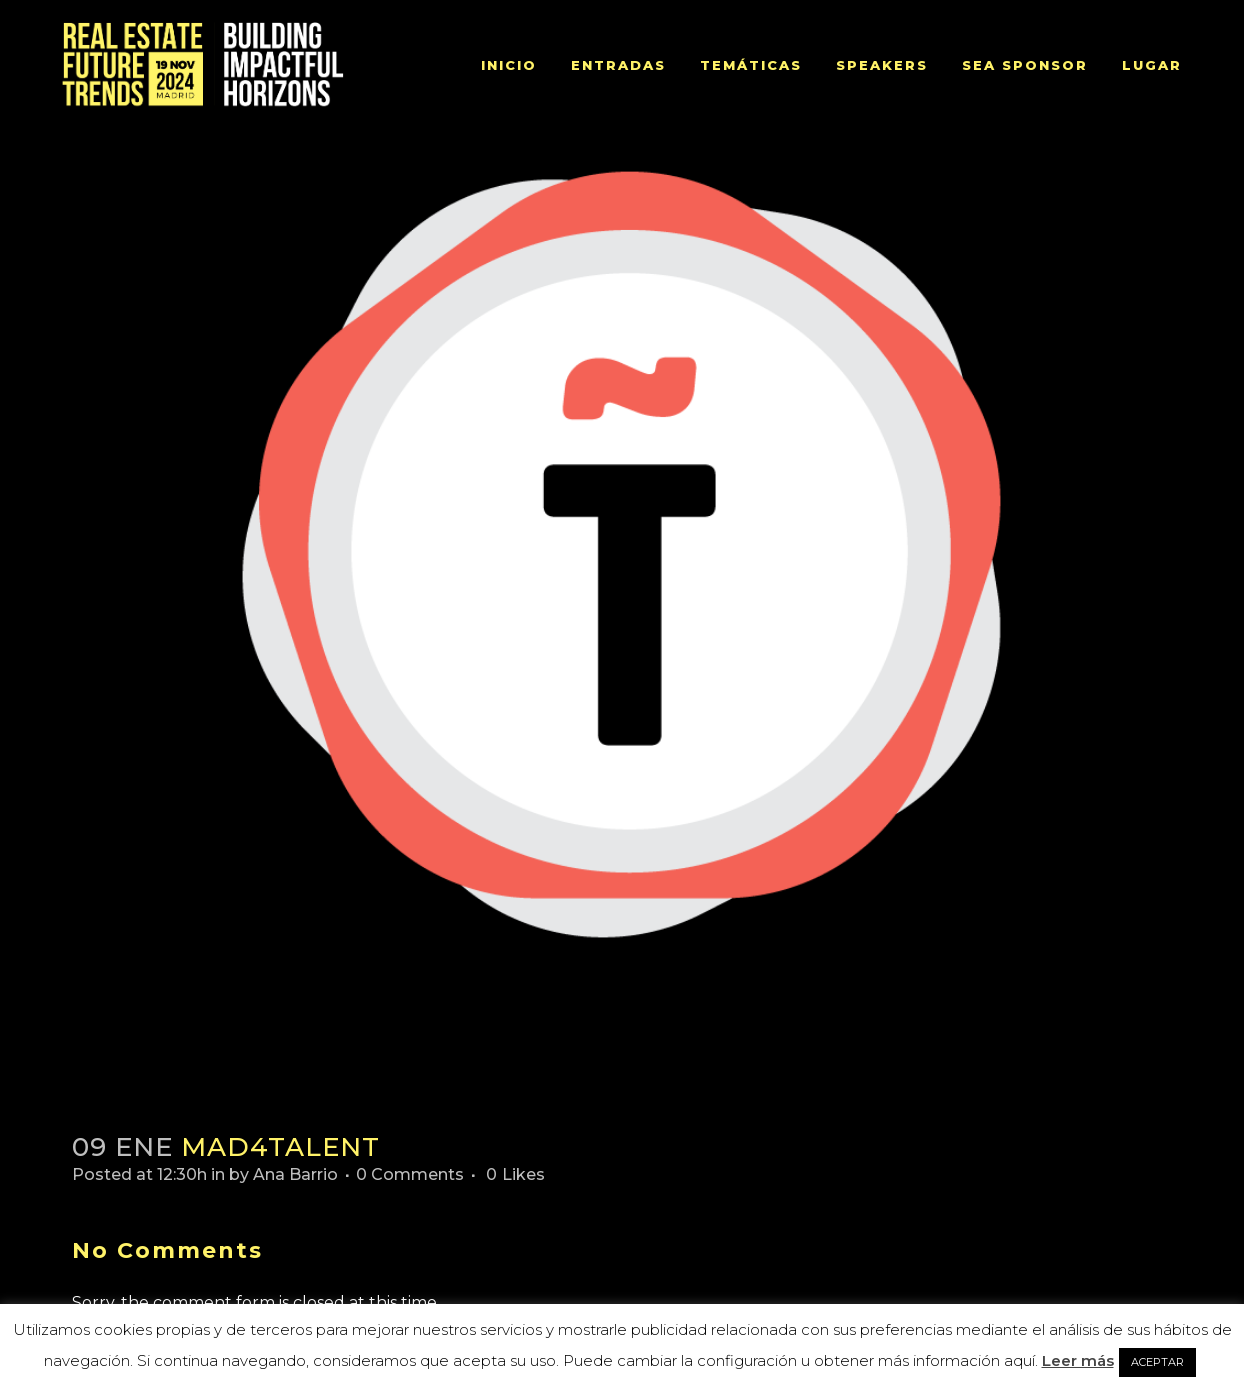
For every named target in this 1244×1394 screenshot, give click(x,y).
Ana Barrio (295, 1174)
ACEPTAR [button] (1157, 1362)
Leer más (1078, 1360)
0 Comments (410, 1174)
